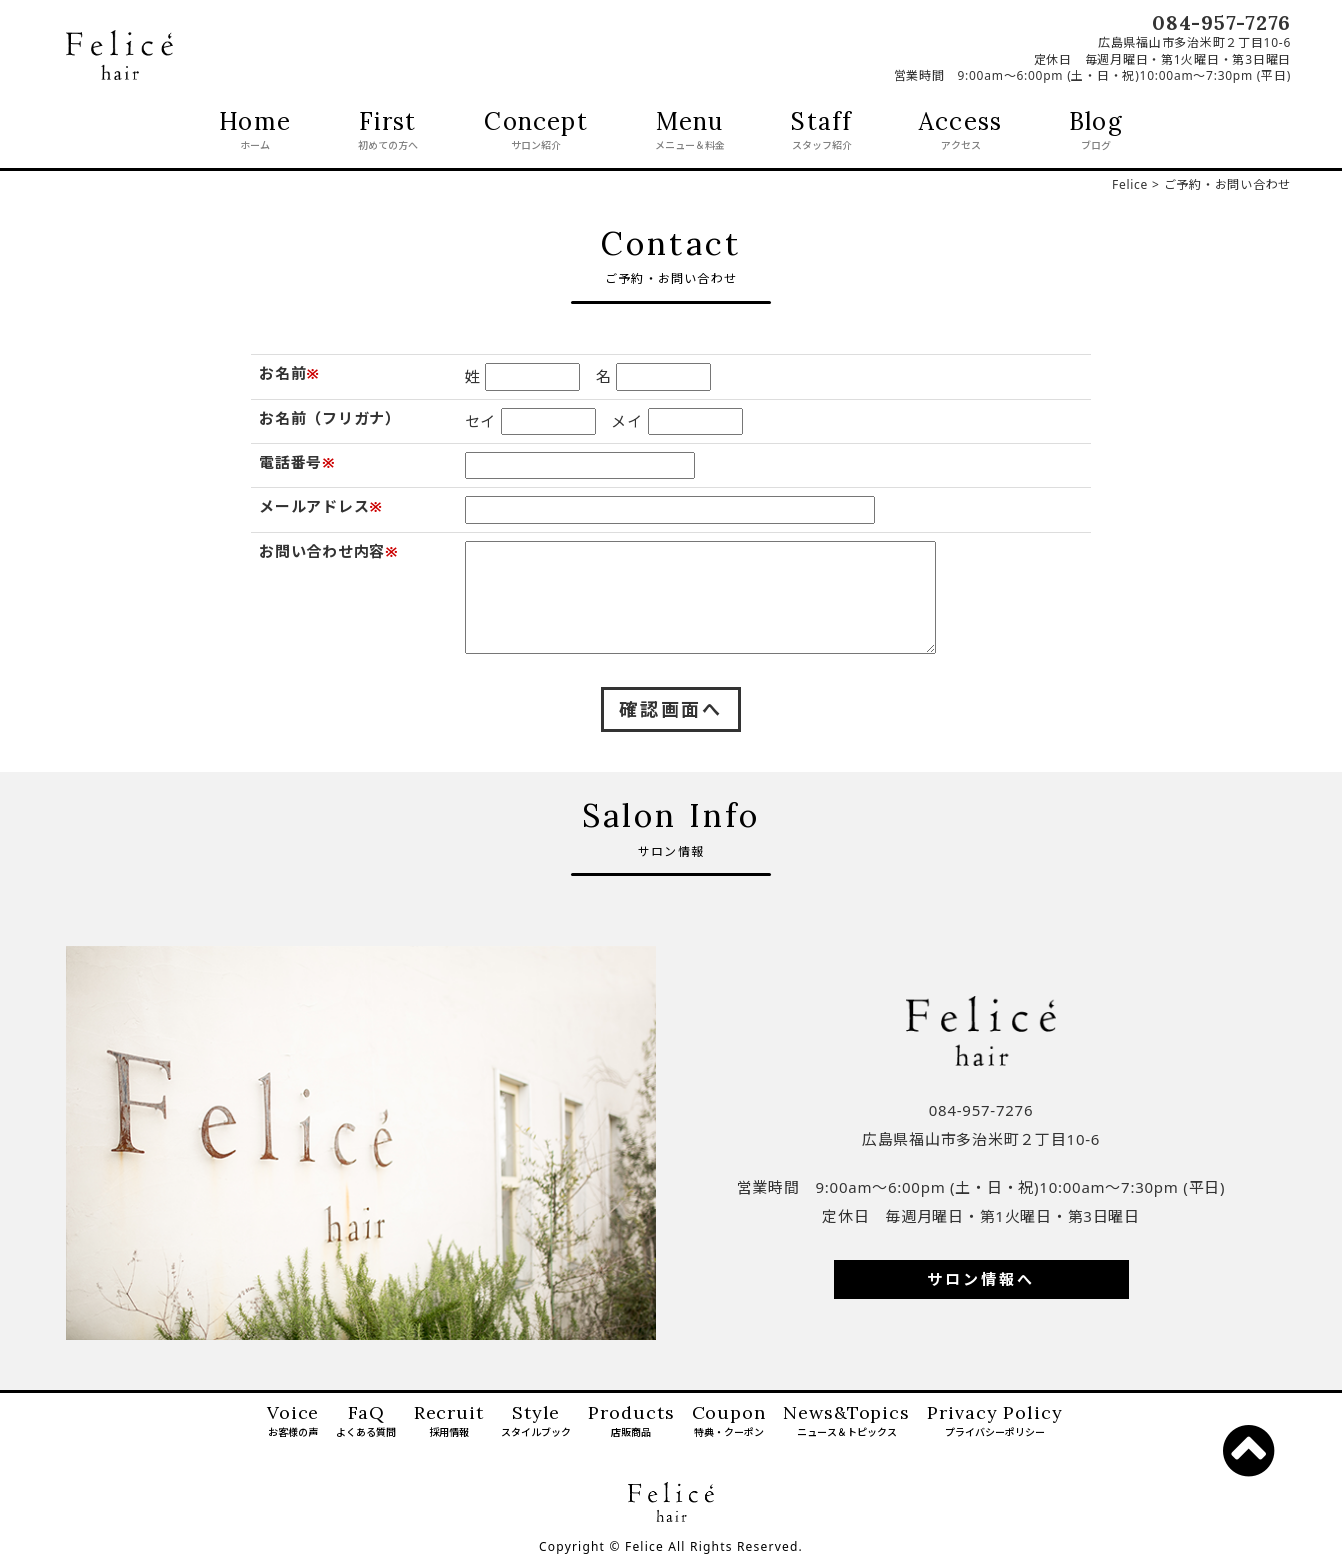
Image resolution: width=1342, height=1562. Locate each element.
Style (536, 1422)
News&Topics (846, 1422)
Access (960, 132)
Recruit (449, 1422)
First (388, 132)
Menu (690, 132)
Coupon (729, 1422)
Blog (1096, 132)
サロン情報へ (981, 1279)
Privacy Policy (995, 1422)
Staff (821, 132)
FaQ (366, 1422)
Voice (293, 1422)
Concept (535, 132)
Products (631, 1422)
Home (255, 132)
